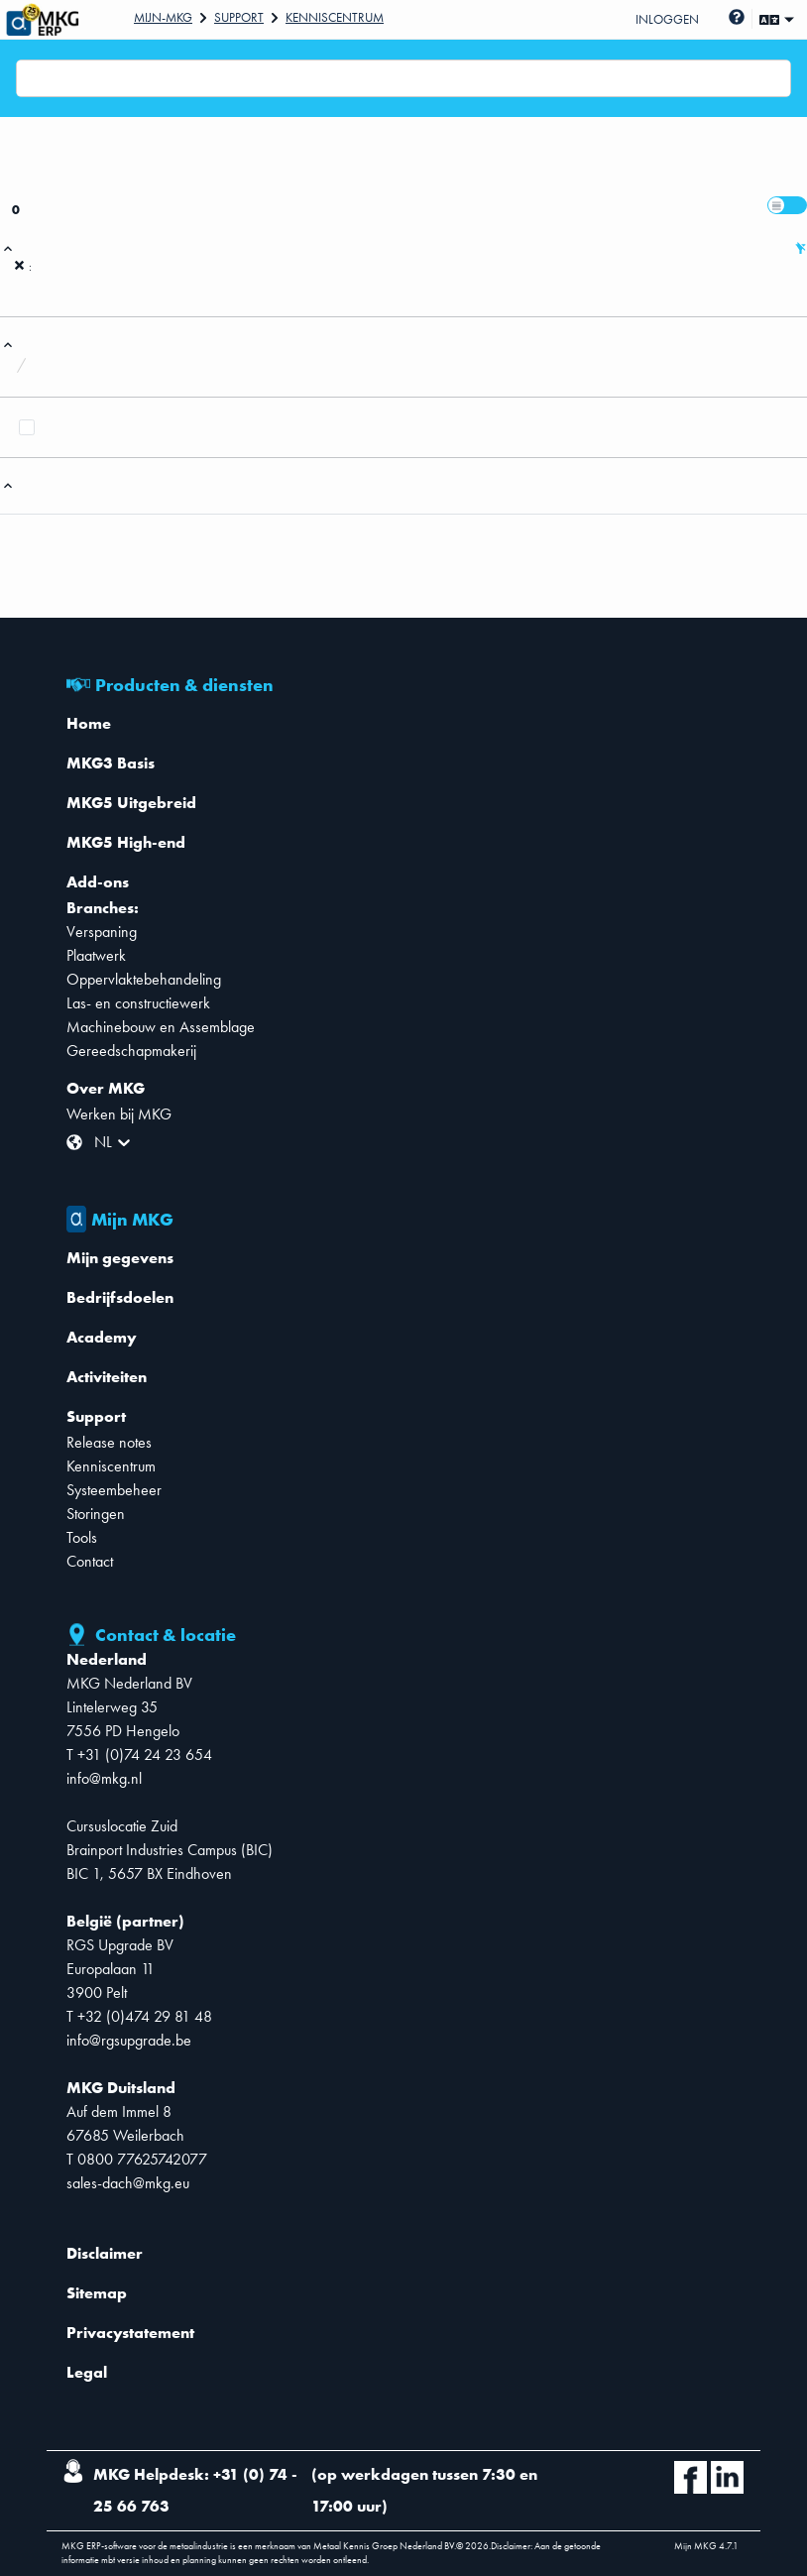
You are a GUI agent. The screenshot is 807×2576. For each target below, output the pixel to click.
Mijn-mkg (163, 17)
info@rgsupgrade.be (128, 2040)
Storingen (95, 1513)
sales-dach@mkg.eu (127, 2182)
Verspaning (101, 931)
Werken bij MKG (119, 1114)
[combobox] (29, 78)
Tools (81, 1537)
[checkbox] (27, 427)
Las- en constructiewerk (138, 1003)
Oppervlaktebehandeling (143, 979)
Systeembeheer (114, 1489)
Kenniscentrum (335, 17)
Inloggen (667, 19)
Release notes (109, 1442)
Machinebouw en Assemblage (160, 1026)
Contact (89, 1561)
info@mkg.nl (104, 1778)
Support (239, 17)
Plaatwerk (96, 955)
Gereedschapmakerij (131, 1050)
